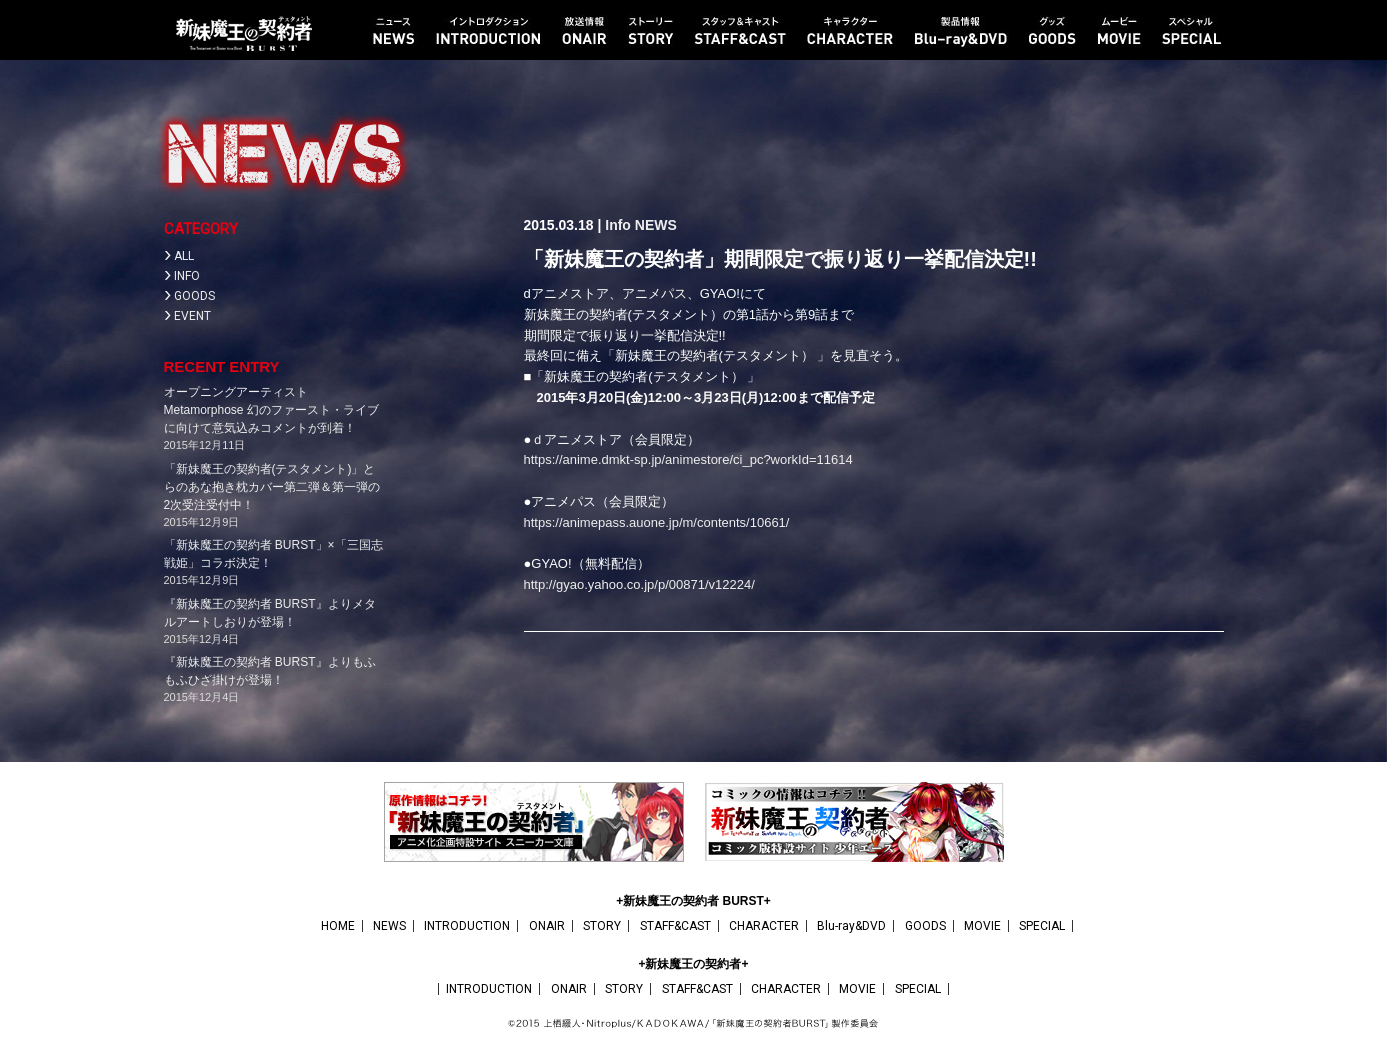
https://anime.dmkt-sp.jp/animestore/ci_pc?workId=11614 (688, 459)
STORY (602, 926)
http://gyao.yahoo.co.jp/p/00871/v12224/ (639, 584)
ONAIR (547, 926)
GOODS (194, 296)
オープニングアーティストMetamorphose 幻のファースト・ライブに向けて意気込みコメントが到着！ (271, 410)
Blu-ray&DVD (851, 926)
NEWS (656, 225)
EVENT (192, 316)
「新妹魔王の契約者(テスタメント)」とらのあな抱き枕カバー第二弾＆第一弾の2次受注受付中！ (272, 487)
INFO (187, 276)
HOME (338, 926)
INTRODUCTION (467, 926)
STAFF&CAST (675, 926)
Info (618, 225)
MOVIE (982, 926)
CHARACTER (764, 926)
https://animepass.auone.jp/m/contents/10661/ (657, 522)
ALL (184, 256)
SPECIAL (1042, 926)
